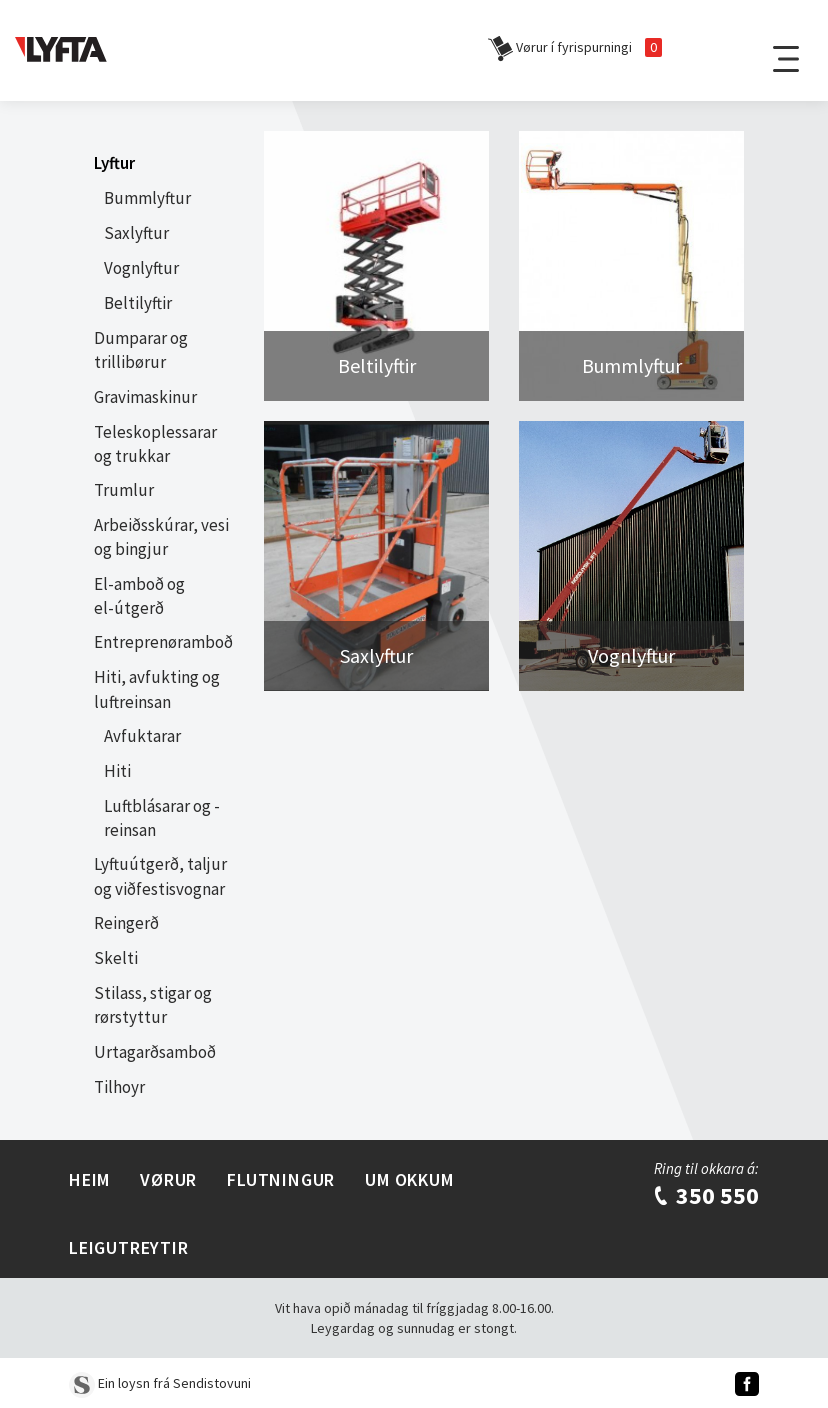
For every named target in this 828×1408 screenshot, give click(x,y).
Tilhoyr (119, 1087)
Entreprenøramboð (163, 642)
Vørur (168, 1179)
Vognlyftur (141, 268)
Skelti (116, 958)
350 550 (705, 1195)
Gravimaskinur (145, 397)
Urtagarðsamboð (155, 1052)
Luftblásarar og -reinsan (162, 818)
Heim (89, 1179)
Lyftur (114, 163)
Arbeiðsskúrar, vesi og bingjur (161, 537)
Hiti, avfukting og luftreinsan (157, 689)
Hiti (117, 771)
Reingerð (126, 923)
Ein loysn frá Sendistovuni (160, 1383)
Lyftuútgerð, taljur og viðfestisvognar (160, 876)
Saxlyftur (136, 233)
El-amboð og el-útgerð (139, 596)
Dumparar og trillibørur (141, 350)
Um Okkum (409, 1179)
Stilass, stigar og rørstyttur (153, 1005)
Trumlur (124, 490)
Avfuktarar (142, 736)
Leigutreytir (129, 1247)
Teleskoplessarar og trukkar (155, 444)
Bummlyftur (147, 198)
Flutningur (281, 1179)
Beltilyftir (138, 303)
